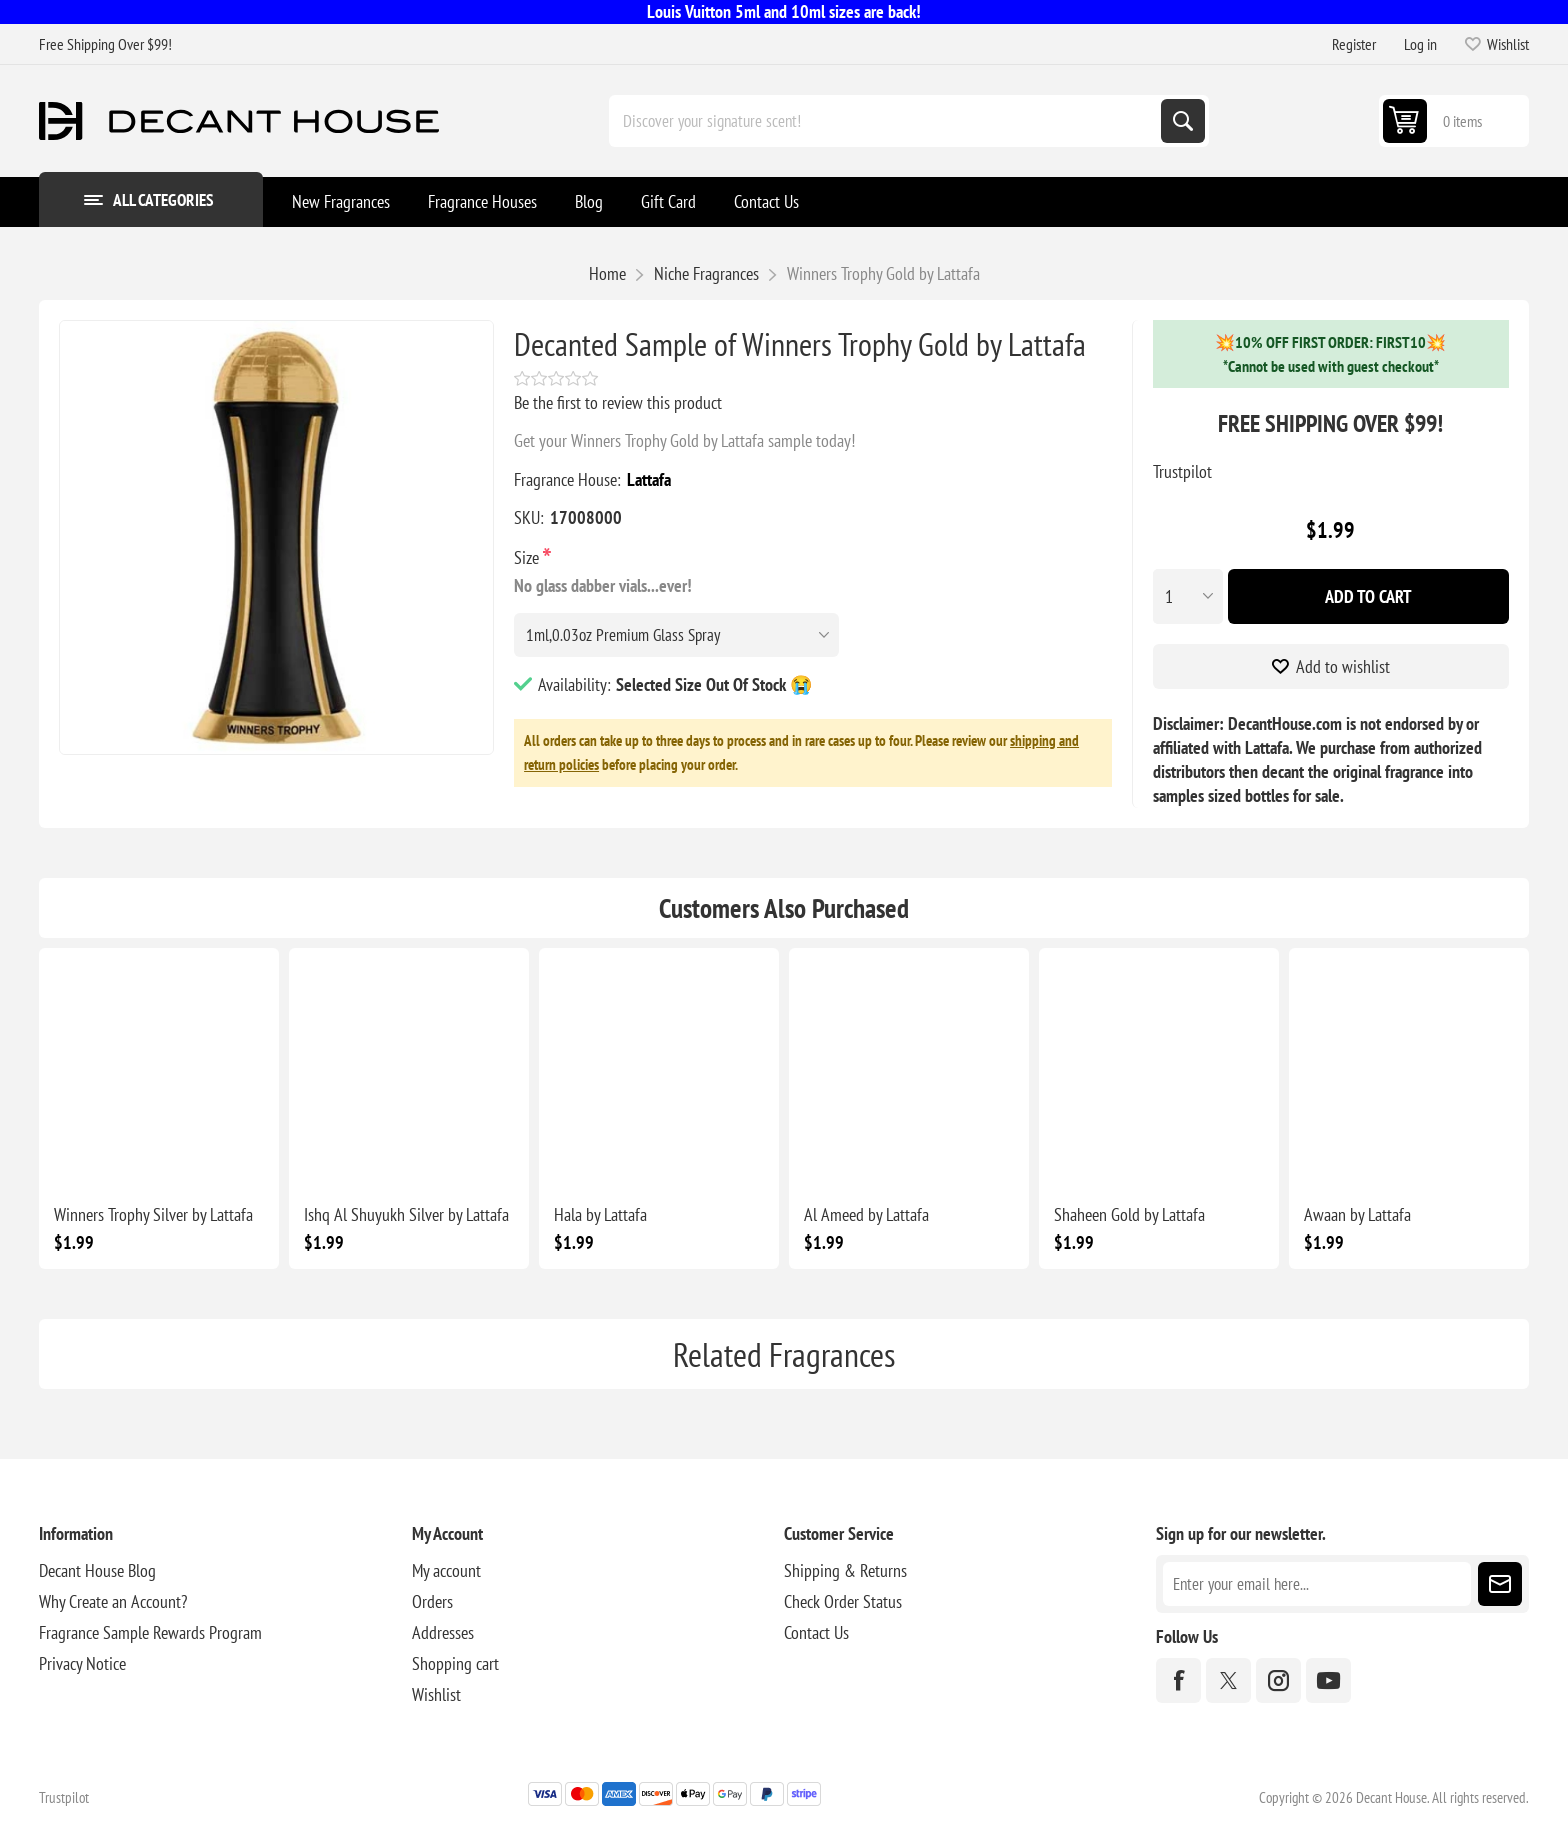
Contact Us (816, 1632)
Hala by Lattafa (600, 1214)
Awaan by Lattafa (1357, 1214)
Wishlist (436, 1694)
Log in (1420, 44)
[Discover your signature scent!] (887, 121)
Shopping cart (455, 1663)
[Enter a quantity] (1188, 596)
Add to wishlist (1343, 666)
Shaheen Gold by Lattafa (1129, 1214)
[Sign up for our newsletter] (1316, 1584)
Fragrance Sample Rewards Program (150, 1632)
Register (1354, 44)
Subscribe (1500, 1584)
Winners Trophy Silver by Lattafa (153, 1214)
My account (446, 1570)
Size (528, 557)
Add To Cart (1368, 596)
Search (1183, 121)
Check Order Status (843, 1601)
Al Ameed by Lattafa (866, 1214)
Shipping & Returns (845, 1570)
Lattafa (649, 479)
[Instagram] (1278, 1680)
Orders (432, 1601)
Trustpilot (1182, 471)
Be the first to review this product (618, 402)
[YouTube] (1328, 1680)
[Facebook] (1178, 1680)
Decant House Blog (97, 1570)
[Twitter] (1228, 1680)
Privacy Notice (82, 1663)
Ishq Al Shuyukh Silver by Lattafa (406, 1214)
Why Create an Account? (113, 1601)
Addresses (443, 1632)
